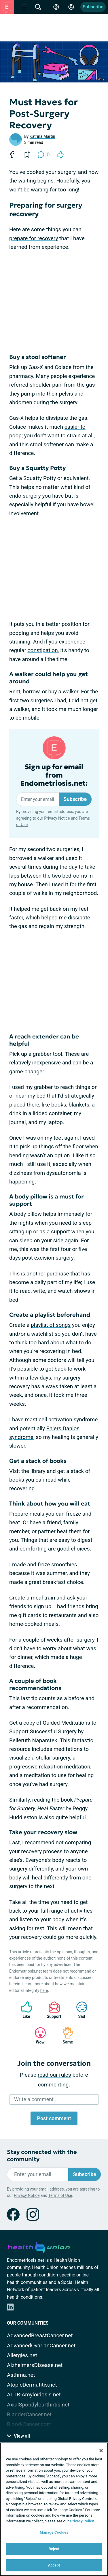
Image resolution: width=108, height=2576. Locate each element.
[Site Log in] (71, 7)
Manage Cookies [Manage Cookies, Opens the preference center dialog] (54, 2532)
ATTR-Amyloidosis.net (34, 2394)
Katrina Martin (42, 136)
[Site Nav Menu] (24, 7)
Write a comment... (36, 2099)
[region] (54, 2509)
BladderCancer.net (29, 2414)
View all (18, 2436)
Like (23, 2010)
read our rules (54, 2074)
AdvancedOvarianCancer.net (41, 2345)
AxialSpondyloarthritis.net (38, 2404)
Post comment (54, 2118)
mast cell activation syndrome (61, 1419)
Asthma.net (21, 2375)
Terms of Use (60, 2195)
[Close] (101, 2450)
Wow (37, 2035)
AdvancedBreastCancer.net (40, 2335)
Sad (79, 2010)
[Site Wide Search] (38, 7)
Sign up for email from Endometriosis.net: (54, 775)
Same (65, 2035)
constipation (43, 650)
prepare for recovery (33, 238)
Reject (54, 2549)
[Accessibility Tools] (56, 7)
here (44, 1990)
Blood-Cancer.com (29, 2424)
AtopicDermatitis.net (32, 2384)
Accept (54, 2565)
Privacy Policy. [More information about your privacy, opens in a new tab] (82, 2521)
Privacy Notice (57, 818)
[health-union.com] (38, 2246)
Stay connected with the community (42, 2155)
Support (52, 2010)
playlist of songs (51, 1325)
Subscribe (93, 7)
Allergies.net (22, 2355)
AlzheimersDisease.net (35, 2365)
